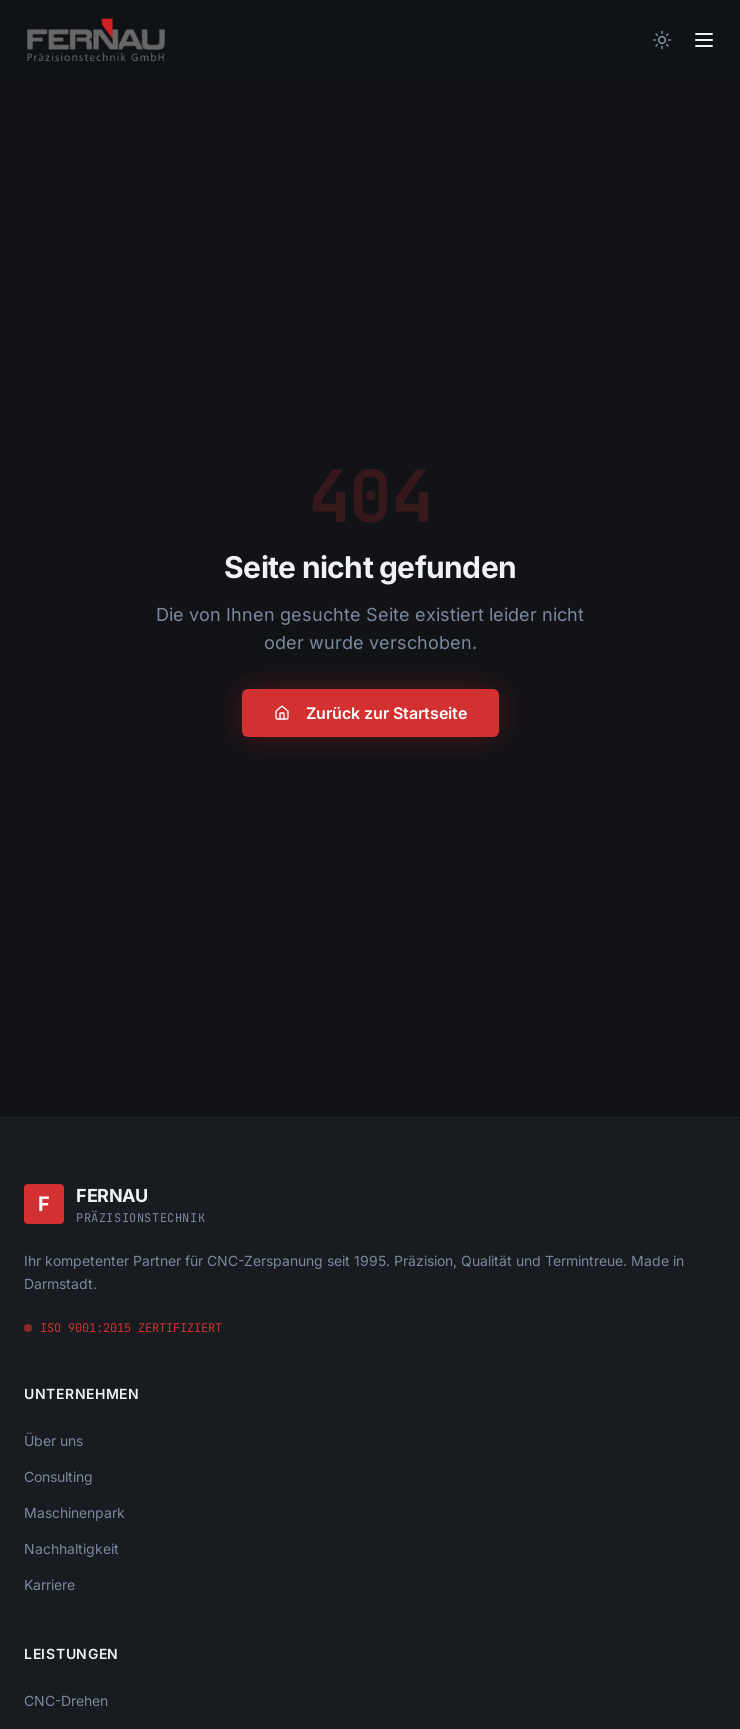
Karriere (49, 1584)
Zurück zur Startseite (370, 713)
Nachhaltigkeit (71, 1548)
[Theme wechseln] (662, 40)
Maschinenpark (74, 1512)
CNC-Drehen (66, 1700)
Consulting (58, 1476)
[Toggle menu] (704, 40)
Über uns (53, 1440)
